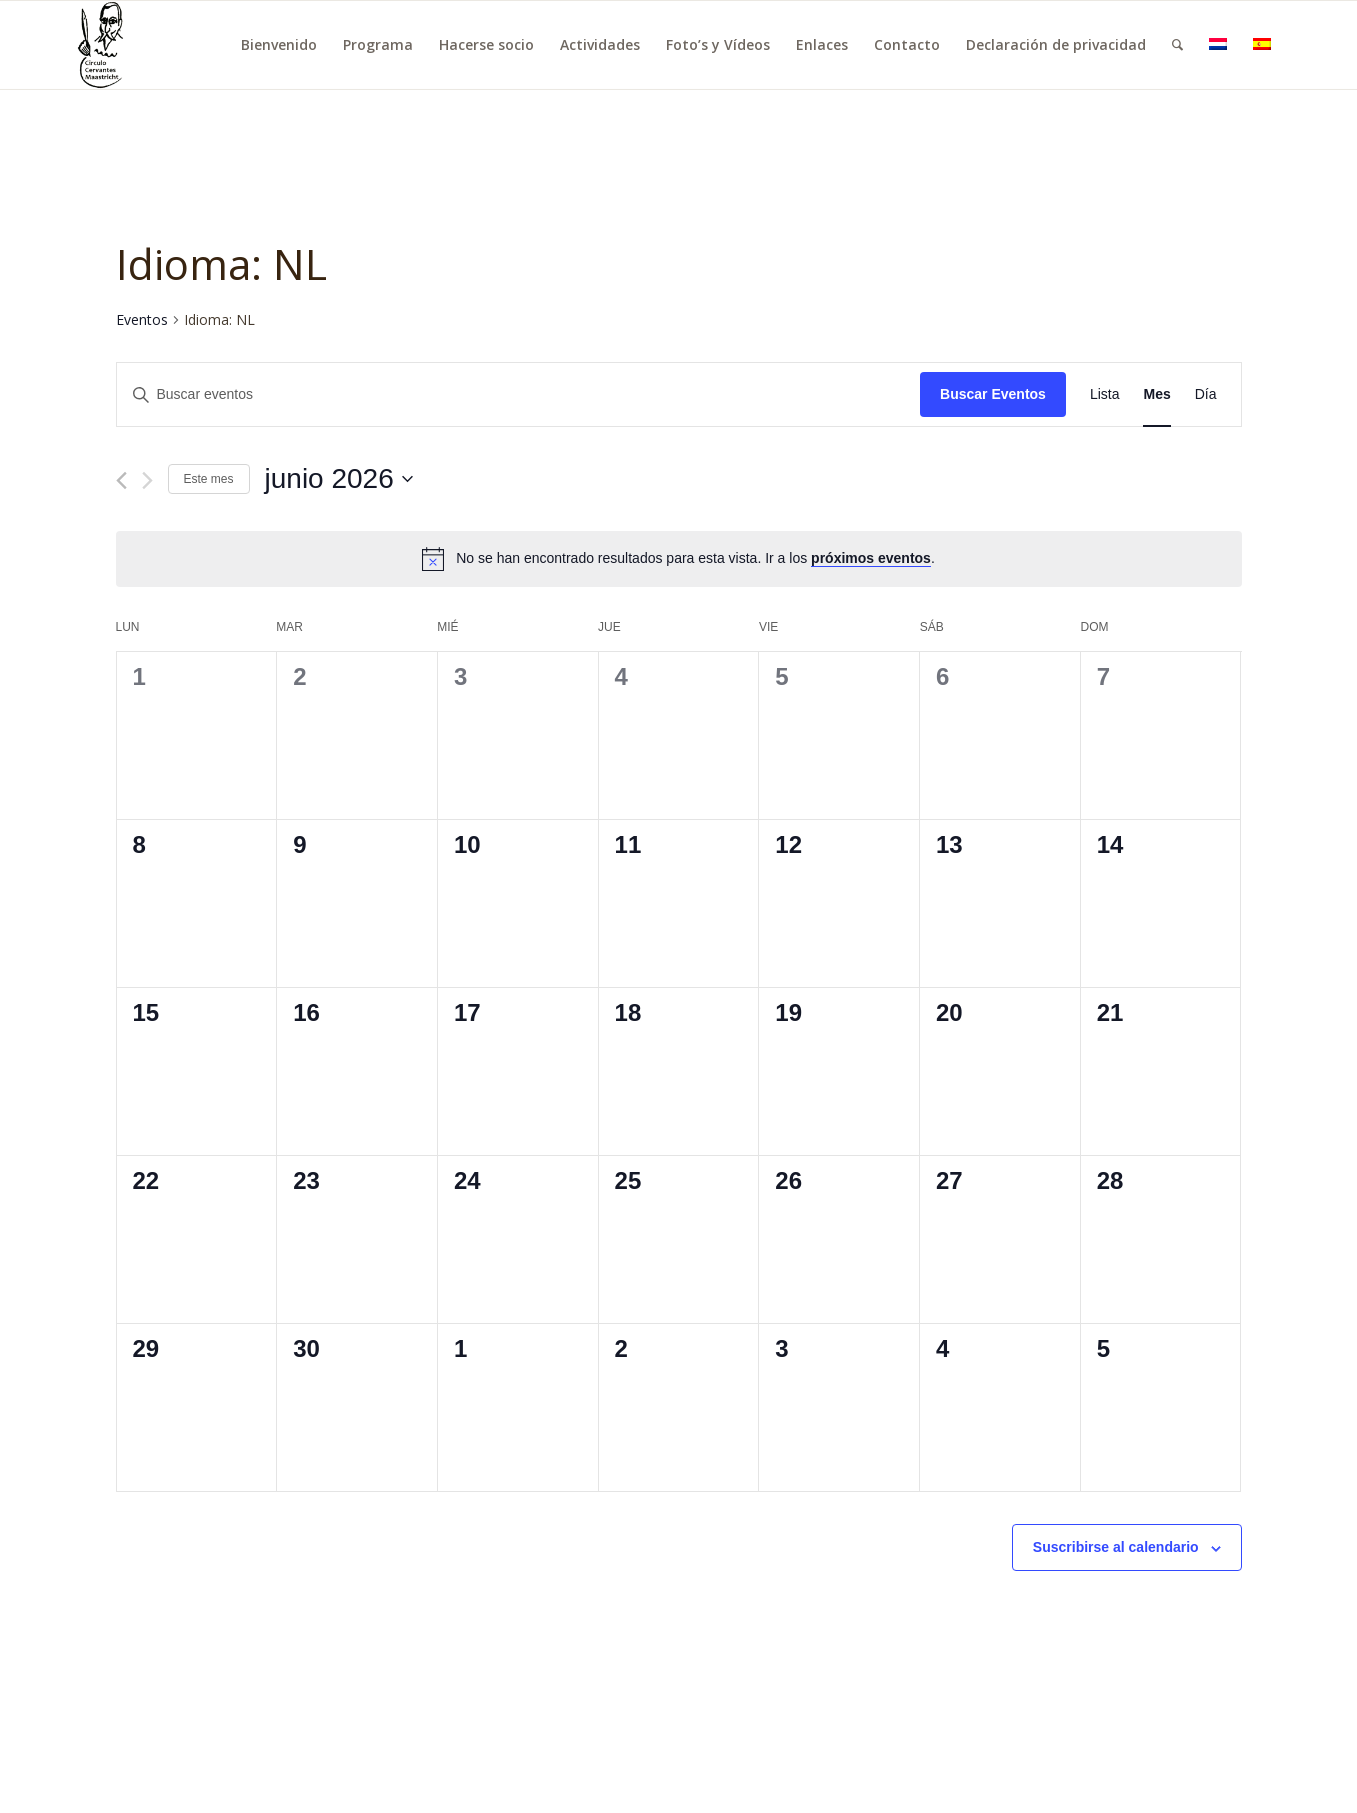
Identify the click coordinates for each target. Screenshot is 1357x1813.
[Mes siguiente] (147, 480)
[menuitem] (279, 45)
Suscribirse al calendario (1116, 1547)
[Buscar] (1177, 45)
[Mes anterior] (121, 480)
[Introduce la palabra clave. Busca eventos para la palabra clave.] (519, 394)
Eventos (142, 319)
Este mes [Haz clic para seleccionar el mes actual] (209, 479)
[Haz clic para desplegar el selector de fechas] (339, 479)
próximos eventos (871, 558)
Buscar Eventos (993, 394)
